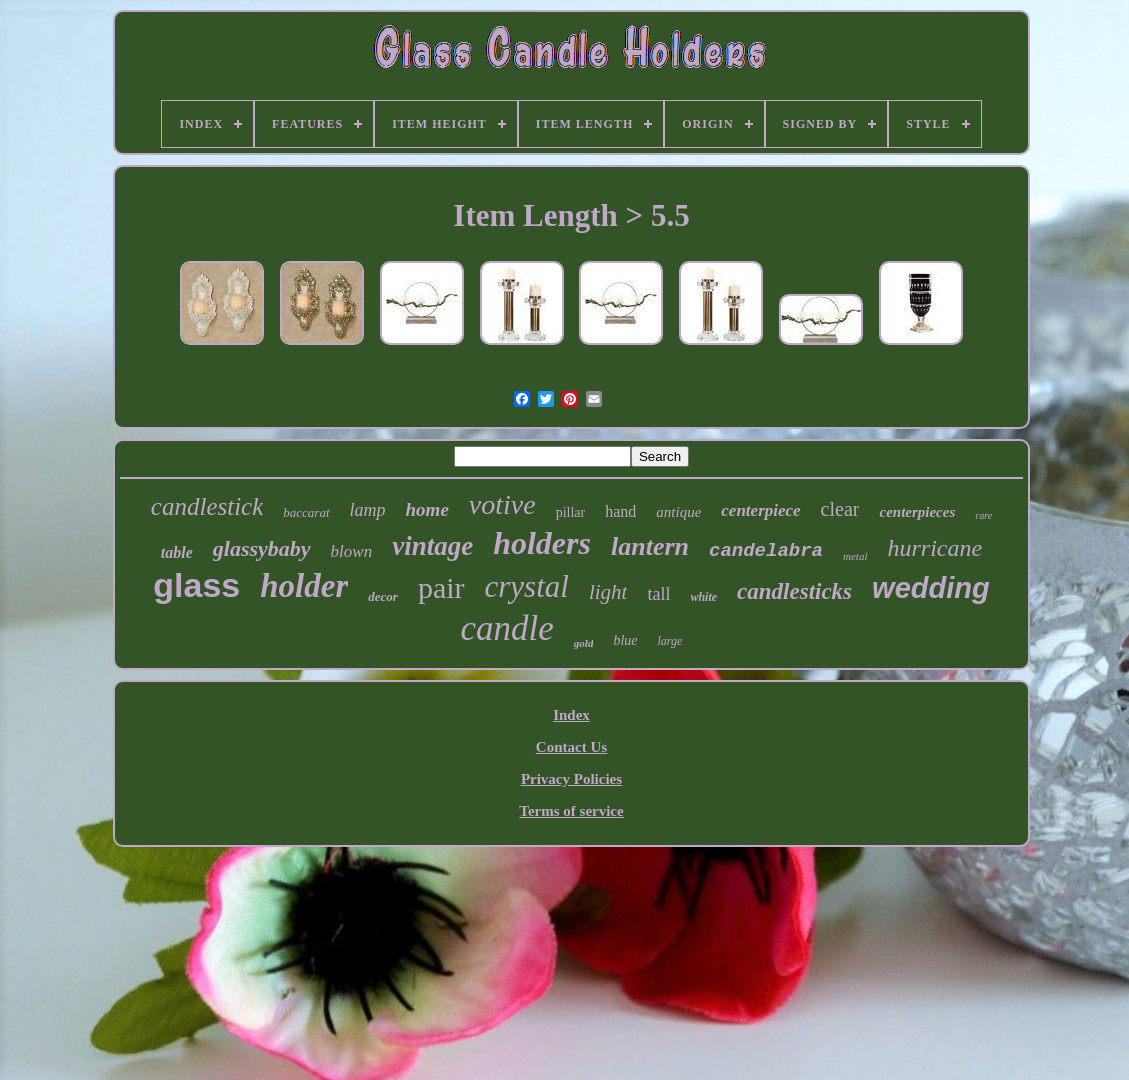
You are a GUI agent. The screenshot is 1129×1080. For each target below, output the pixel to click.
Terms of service (571, 811)
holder (304, 586)
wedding (931, 588)
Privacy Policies (571, 779)
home (427, 509)
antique (678, 512)
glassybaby (262, 548)
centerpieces (917, 512)
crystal (527, 586)
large (670, 641)
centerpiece (760, 510)
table (177, 552)
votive (502, 504)
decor (383, 596)
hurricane (934, 548)
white (703, 597)
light (608, 592)
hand (620, 511)
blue (625, 640)
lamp (368, 510)
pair (441, 587)
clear (840, 509)
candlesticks (794, 591)
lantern (650, 546)
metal (855, 556)
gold (584, 643)
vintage (432, 546)
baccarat (306, 512)
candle (507, 628)
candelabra (766, 551)
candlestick (207, 506)
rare (983, 515)
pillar (571, 512)
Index (571, 715)
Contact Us (571, 747)
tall (658, 594)
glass (196, 585)
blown (352, 551)
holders (542, 543)
